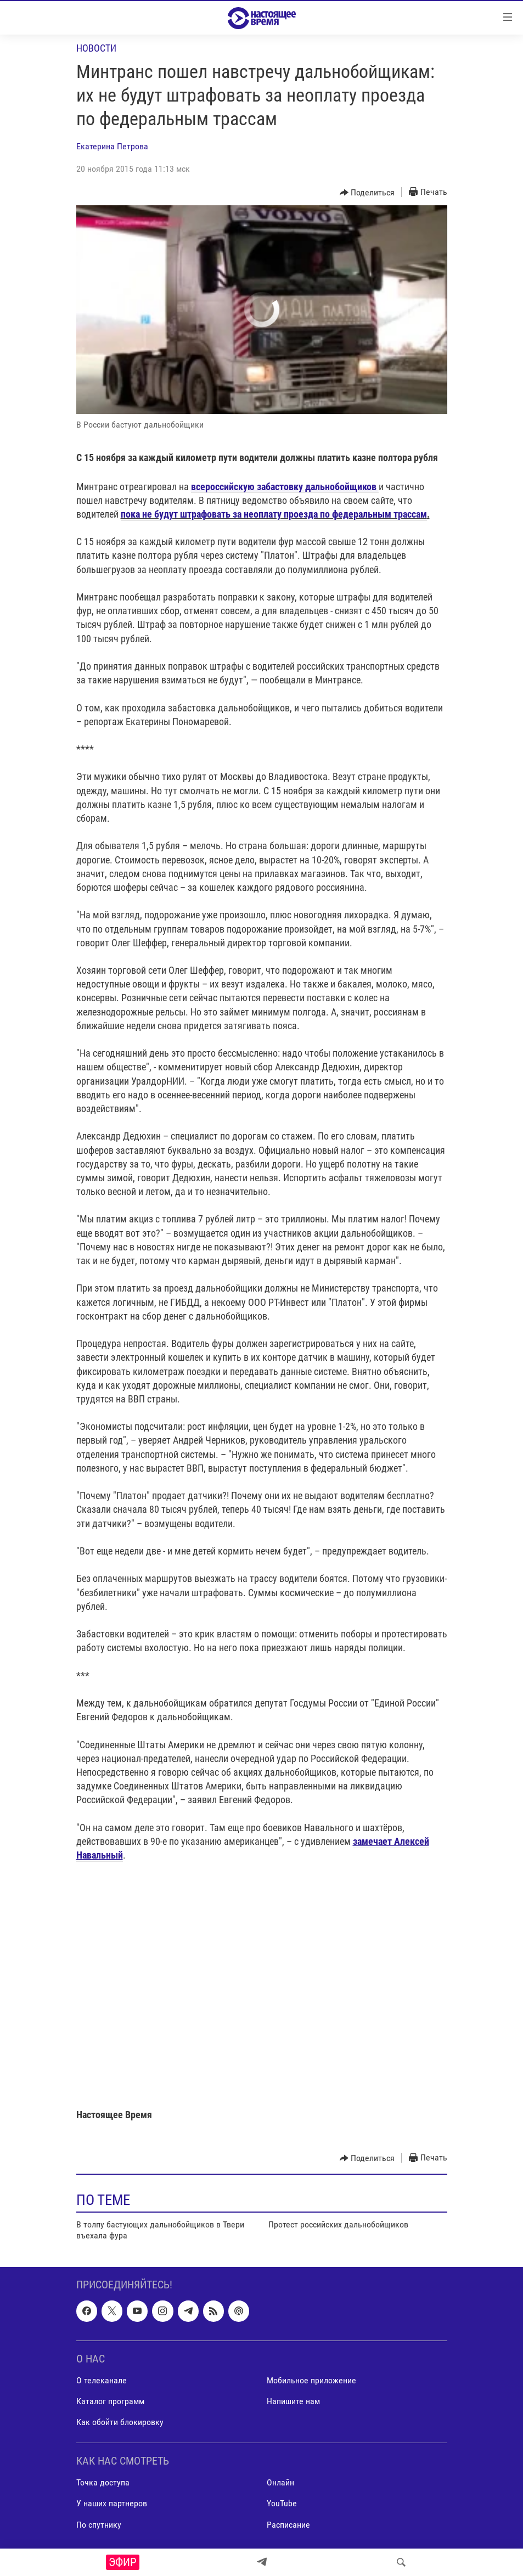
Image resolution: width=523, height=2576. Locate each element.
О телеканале (101, 2380)
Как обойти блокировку (120, 2422)
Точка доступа (103, 2482)
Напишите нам (293, 2401)
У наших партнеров (111, 2503)
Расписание (288, 2524)
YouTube (282, 2503)
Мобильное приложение (311, 2380)
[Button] (367, 193)
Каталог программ (110, 2401)
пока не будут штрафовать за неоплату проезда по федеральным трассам (274, 514)
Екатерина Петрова (112, 146)
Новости (96, 48)
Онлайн (280, 2482)
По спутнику (98, 2524)
